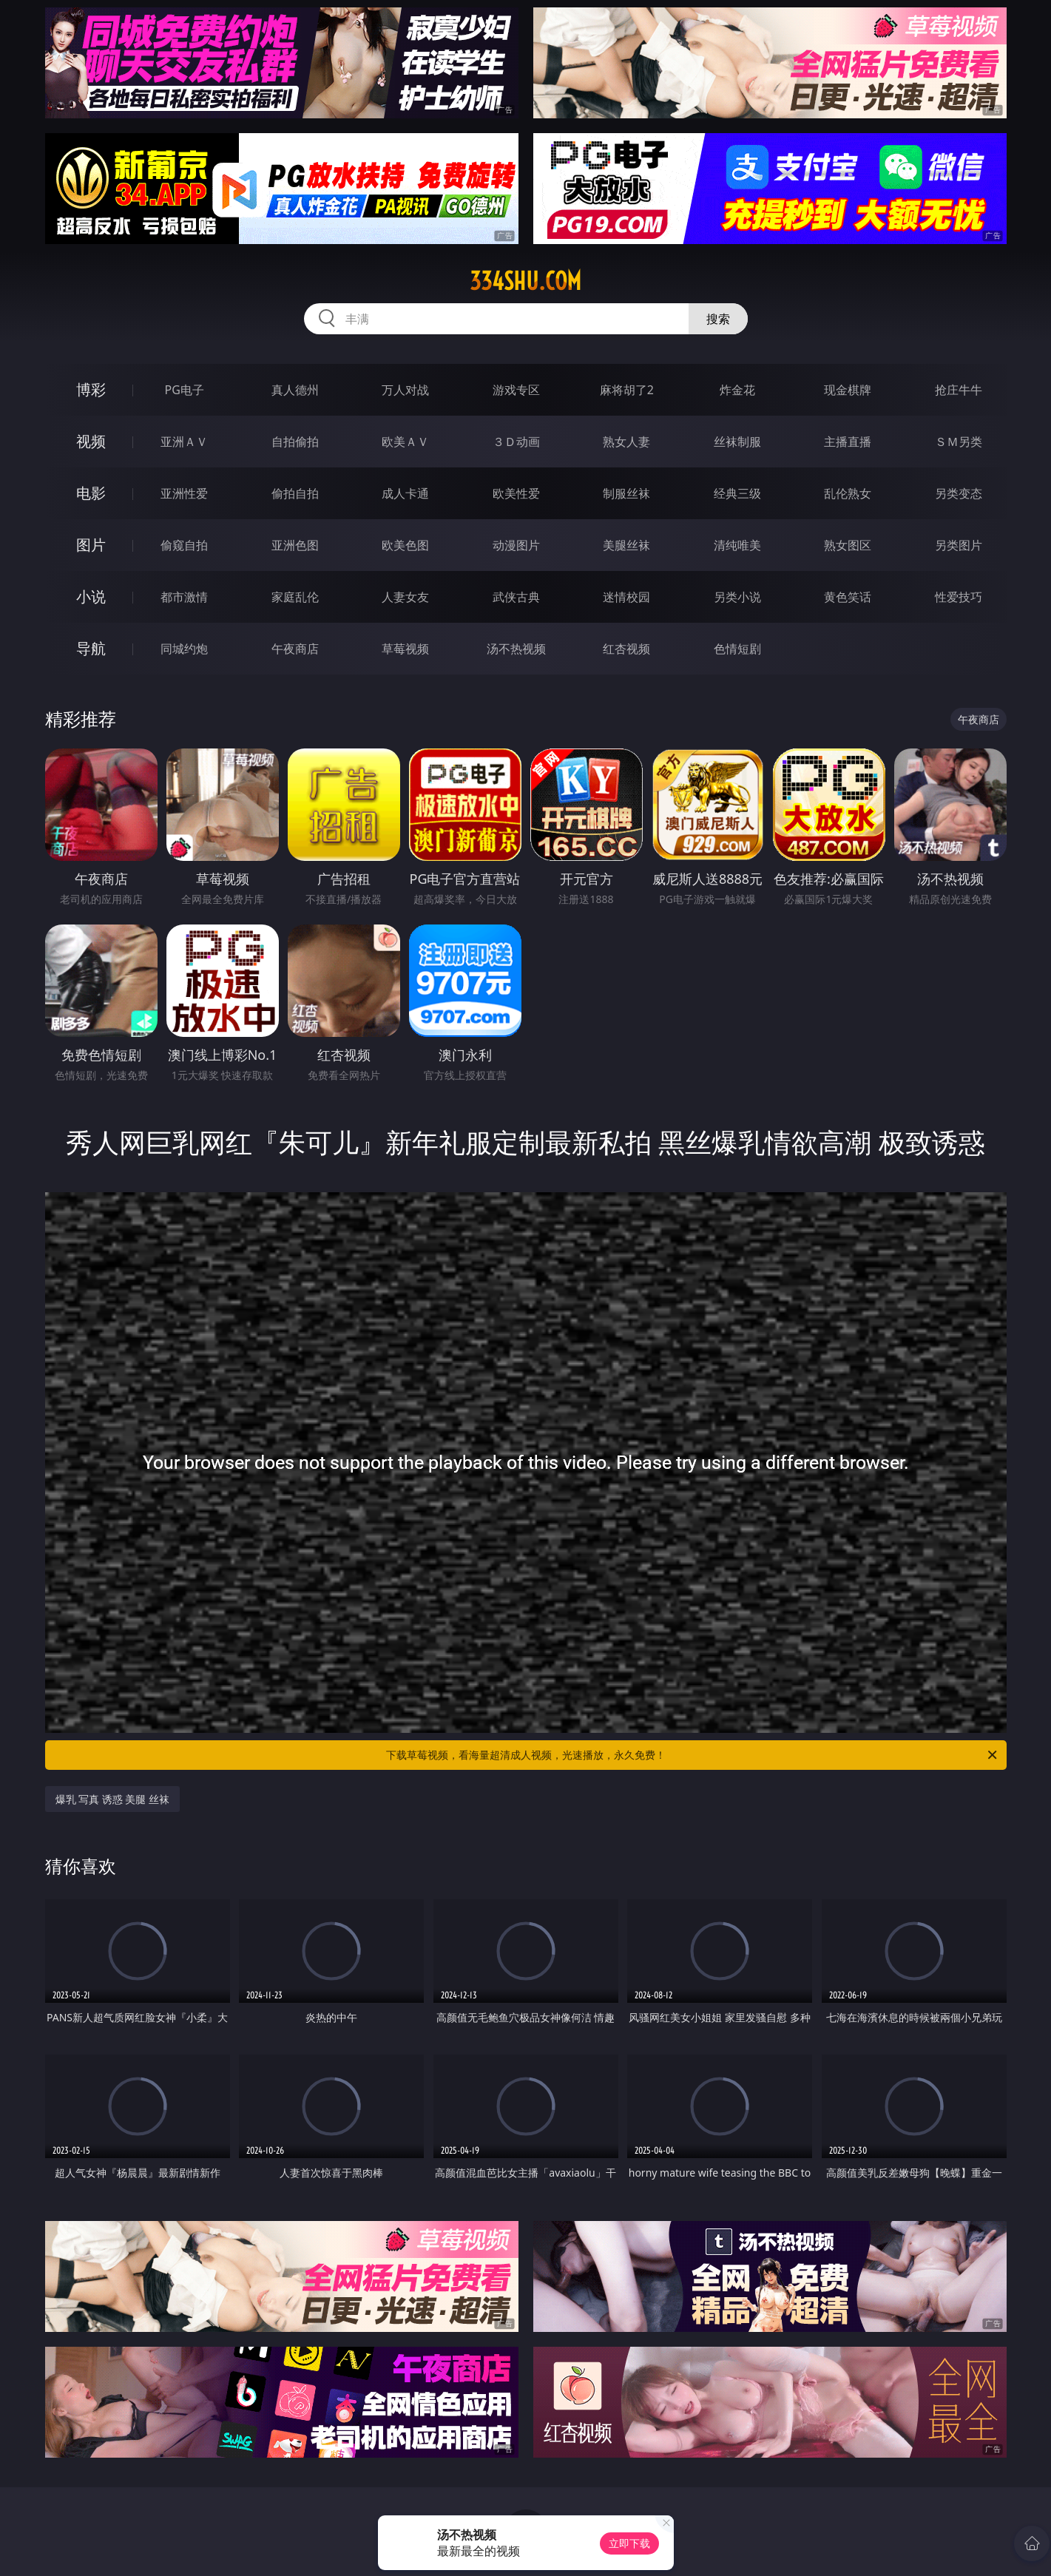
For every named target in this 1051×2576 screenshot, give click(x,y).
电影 (91, 493)
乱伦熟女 (847, 493)
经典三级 (737, 493)
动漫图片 (516, 545)
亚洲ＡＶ (184, 441)
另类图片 (958, 545)
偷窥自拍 (184, 545)
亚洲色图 (295, 545)
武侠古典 (516, 597)
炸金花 (737, 390)
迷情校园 (626, 597)
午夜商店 (295, 648)
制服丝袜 (626, 493)
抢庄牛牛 (958, 390)
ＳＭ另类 (958, 441)
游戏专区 (516, 390)
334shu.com (525, 281)
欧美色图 (405, 545)
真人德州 (295, 390)
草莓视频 (405, 648)
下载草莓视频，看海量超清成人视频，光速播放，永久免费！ (692, 1755)
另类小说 (737, 597)
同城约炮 (184, 648)
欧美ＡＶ (405, 441)
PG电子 (184, 390)
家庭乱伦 (295, 597)
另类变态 (958, 493)
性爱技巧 (958, 597)
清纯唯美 (737, 545)
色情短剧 (737, 648)
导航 (91, 648)
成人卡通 (405, 493)
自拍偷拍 (295, 441)
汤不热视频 (516, 648)
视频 (91, 441)
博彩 (91, 389)
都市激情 (184, 597)
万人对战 (405, 390)
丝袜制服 (737, 441)
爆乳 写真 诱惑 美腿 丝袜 (112, 1799)
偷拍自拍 (295, 493)
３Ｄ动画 (516, 441)
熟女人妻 (626, 441)
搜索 (718, 319)
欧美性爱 (516, 493)
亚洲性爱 (184, 493)
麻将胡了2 (627, 390)
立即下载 (629, 2543)
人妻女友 (405, 597)
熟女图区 (847, 545)
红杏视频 (626, 648)
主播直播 (847, 441)
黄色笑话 (847, 597)
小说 (91, 596)
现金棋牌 (847, 390)
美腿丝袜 (626, 545)
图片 (91, 545)
